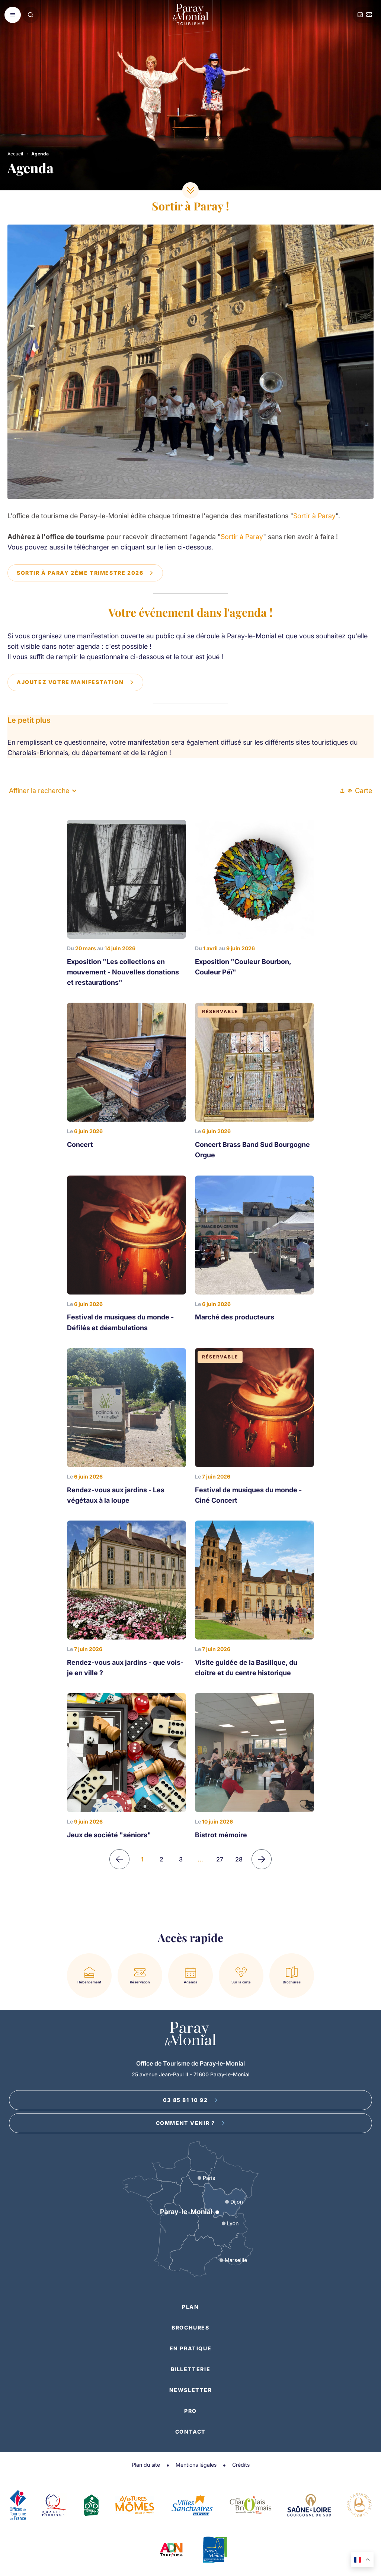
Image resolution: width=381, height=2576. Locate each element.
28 (239, 1859)
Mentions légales (196, 2464)
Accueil (15, 154)
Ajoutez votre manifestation (75, 682)
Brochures (190, 2327)
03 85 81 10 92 (190, 2100)
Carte (360, 790)
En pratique (191, 2348)
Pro (190, 2411)
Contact (190, 2431)
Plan (190, 2306)
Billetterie (191, 2369)
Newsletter (190, 2390)
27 (219, 1859)
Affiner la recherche (42, 790)
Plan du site (146, 2464)
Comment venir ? (190, 2123)
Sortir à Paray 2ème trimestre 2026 (85, 573)
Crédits (241, 2464)
